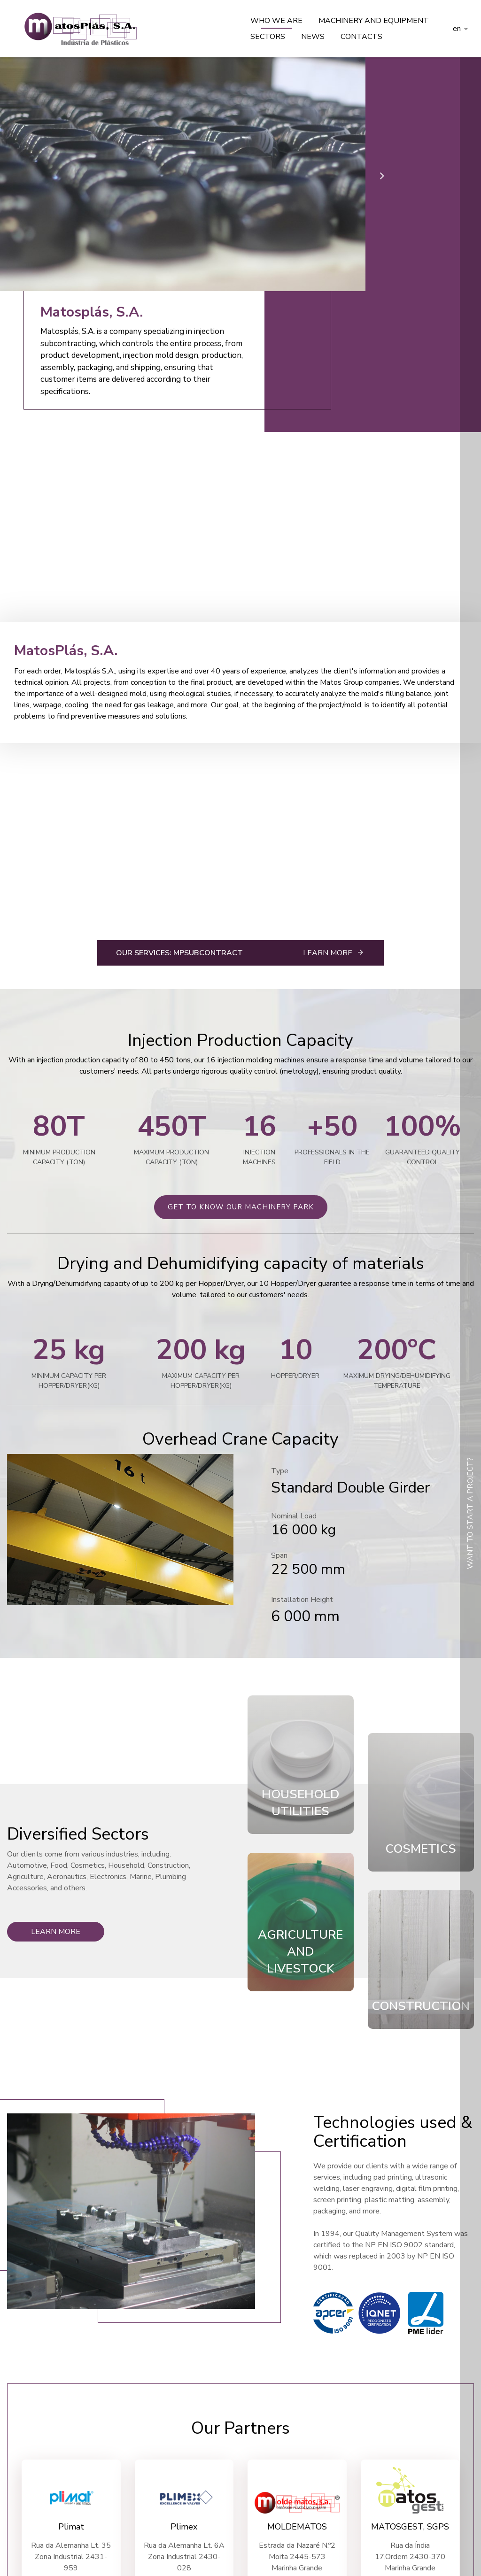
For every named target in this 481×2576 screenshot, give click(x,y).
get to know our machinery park (241, 1207)
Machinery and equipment (373, 20)
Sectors (267, 36)
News (313, 36)
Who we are (276, 20)
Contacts (361, 36)
